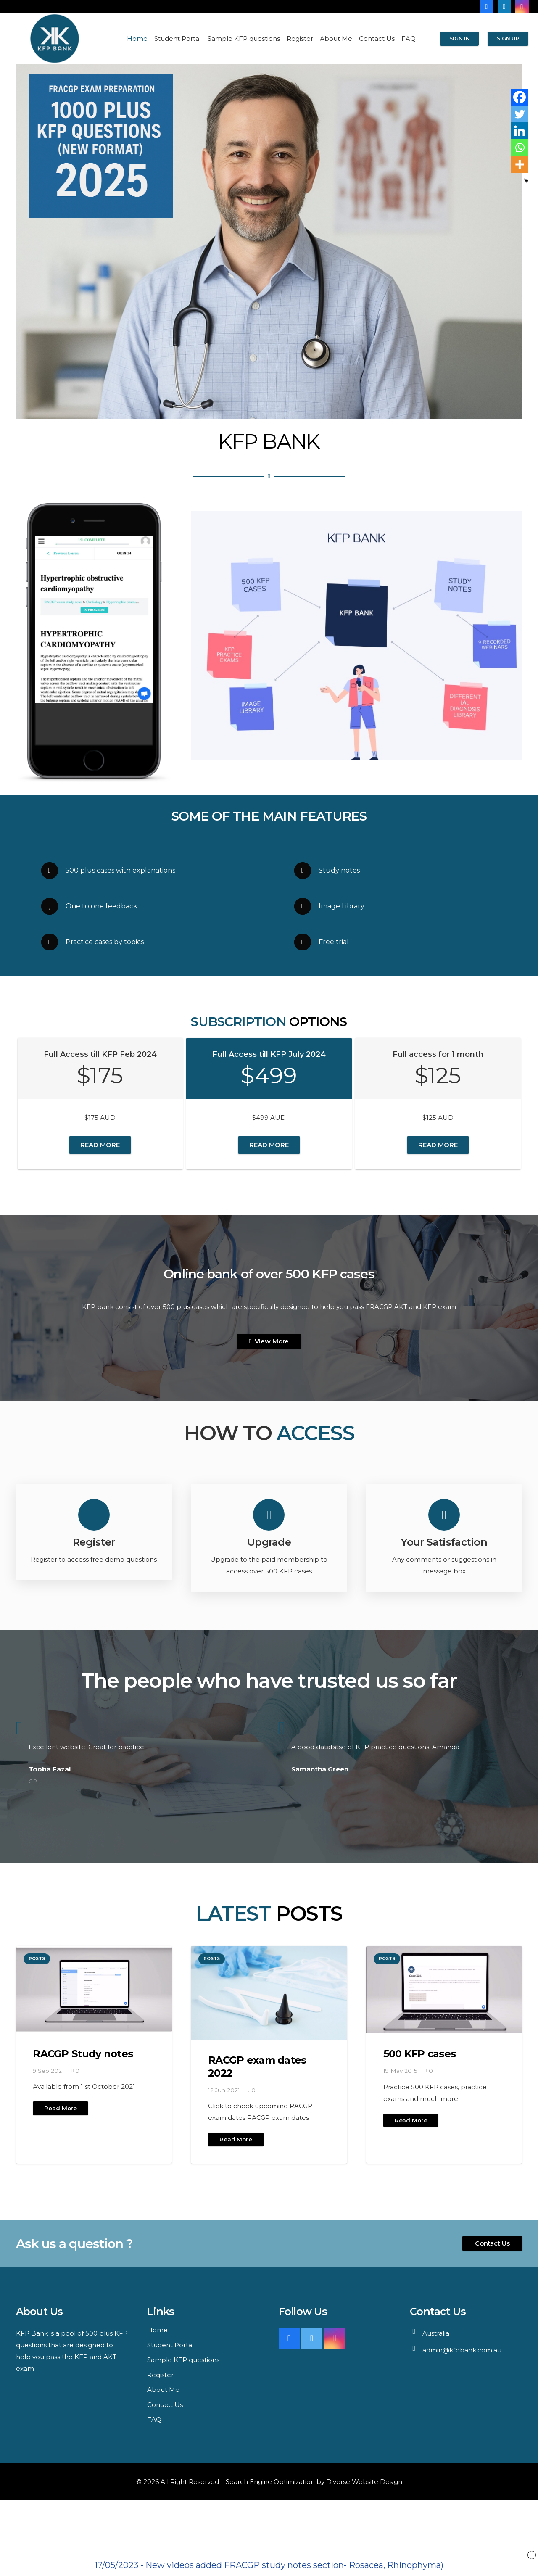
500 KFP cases (419, 2054)
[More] (519, 164)
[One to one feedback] (53, 906)
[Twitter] (519, 114)
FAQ (154, 2419)
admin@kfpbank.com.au (461, 2350)
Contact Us (165, 2405)
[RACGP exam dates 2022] (269, 1993)
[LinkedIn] (504, 6)
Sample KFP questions (183, 2360)
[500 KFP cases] (444, 1989)
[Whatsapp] (519, 147)
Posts (37, 1958)
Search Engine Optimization (270, 2482)
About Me (163, 2390)
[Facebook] (486, 6)
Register (160, 2375)
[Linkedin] (519, 130)
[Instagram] (522, 6)
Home (157, 2330)
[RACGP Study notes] (94, 1989)
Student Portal (170, 2345)
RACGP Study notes (83, 2054)
